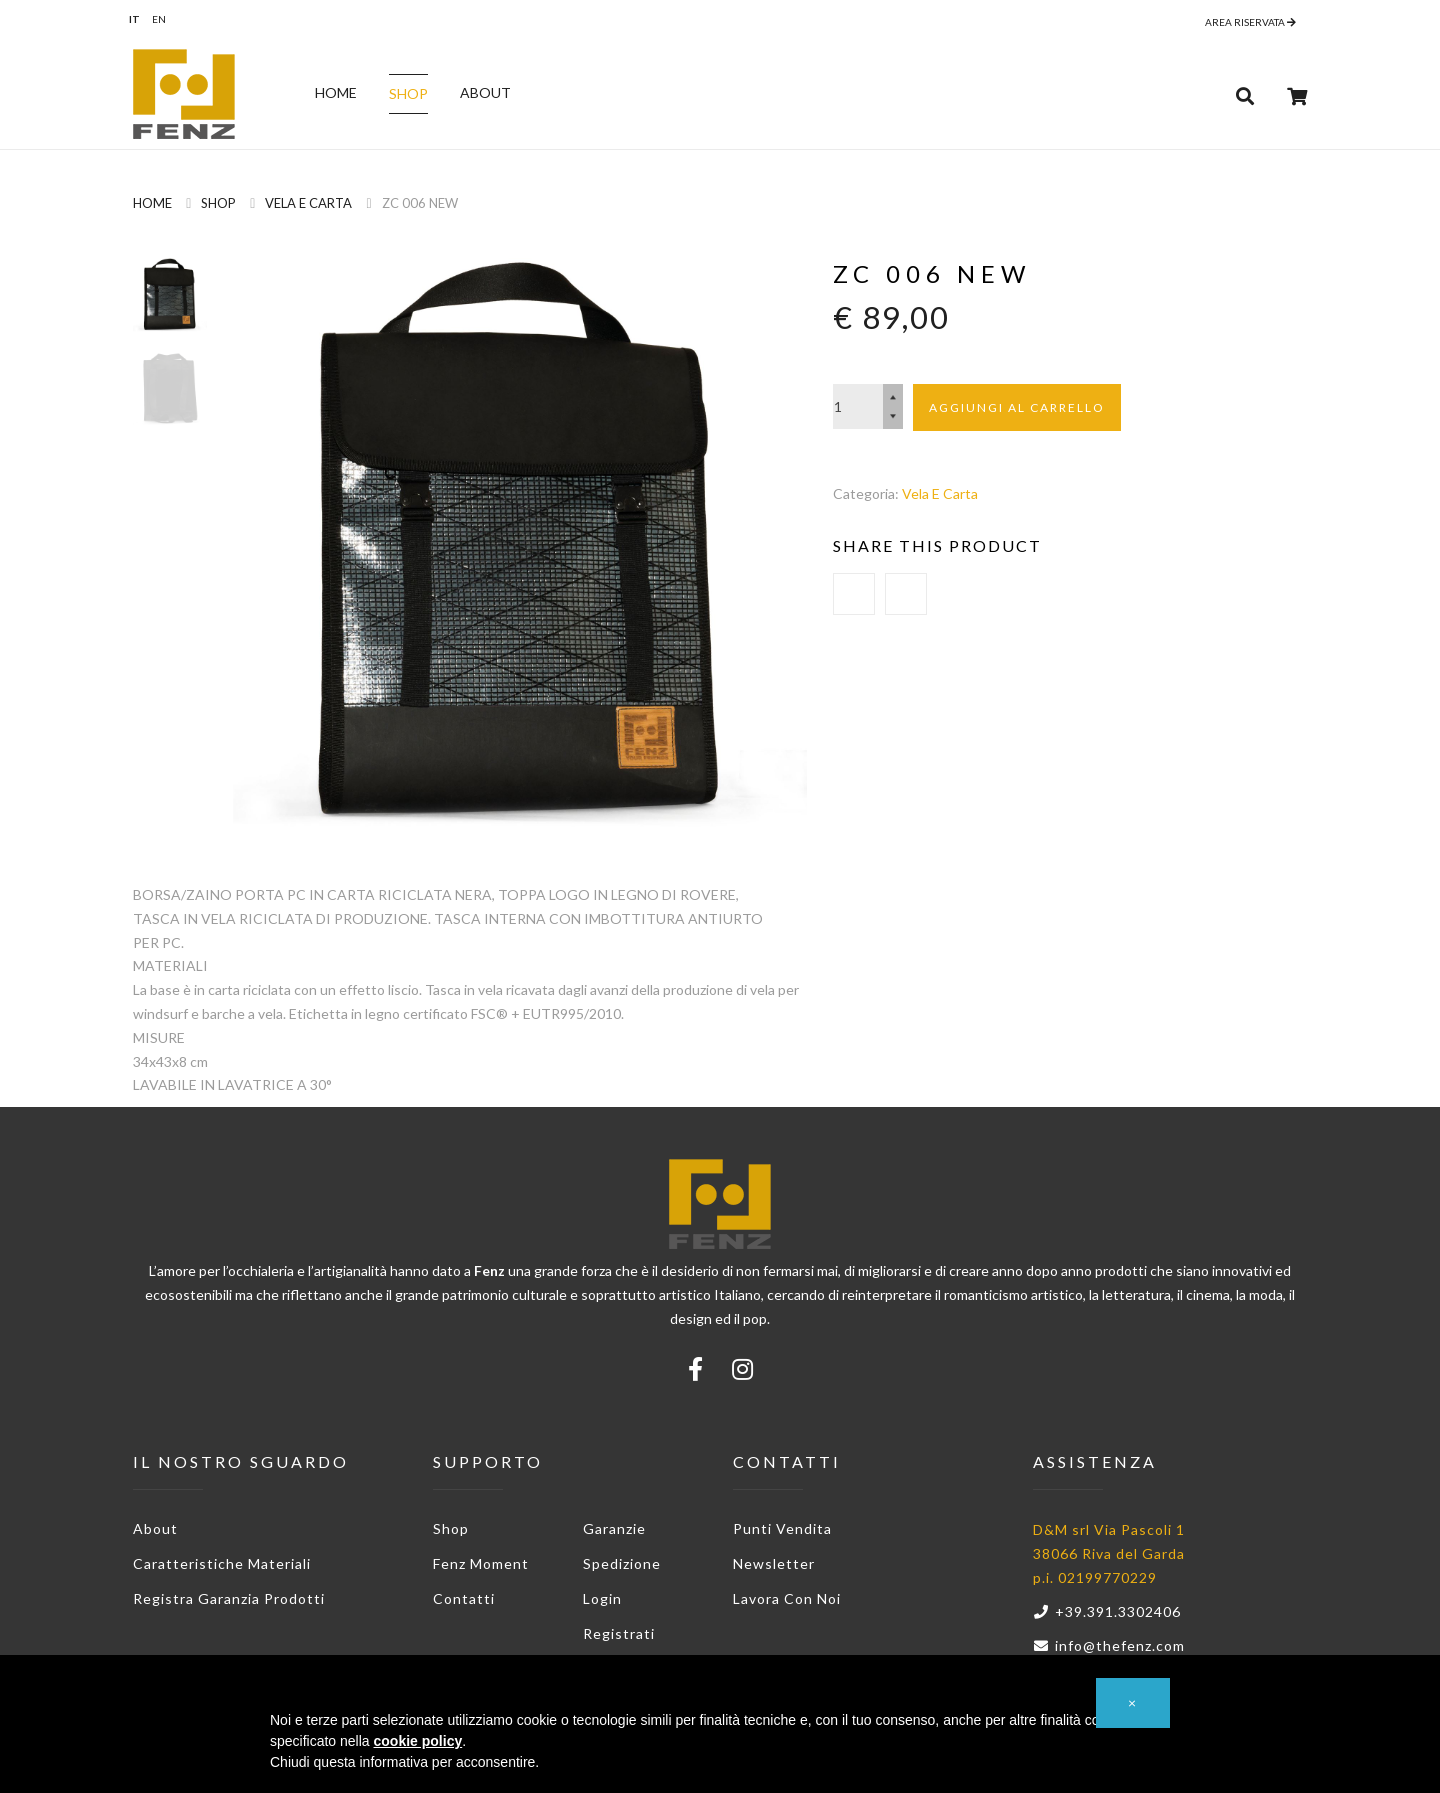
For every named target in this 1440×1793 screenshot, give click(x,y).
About (485, 92)
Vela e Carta (308, 203)
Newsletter (774, 1563)
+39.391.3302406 (1107, 1611)
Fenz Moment (481, 1563)
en (159, 19)
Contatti (464, 1598)
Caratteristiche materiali (222, 1563)
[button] (1133, 1703)
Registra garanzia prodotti (229, 1598)
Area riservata (1250, 22)
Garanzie (614, 1528)
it (134, 19)
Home (336, 92)
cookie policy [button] (418, 1741)
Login (602, 1598)
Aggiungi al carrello (1017, 407)
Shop (408, 93)
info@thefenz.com (1109, 1645)
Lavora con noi (787, 1598)
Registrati (619, 1633)
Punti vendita (782, 1528)
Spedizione (622, 1563)
